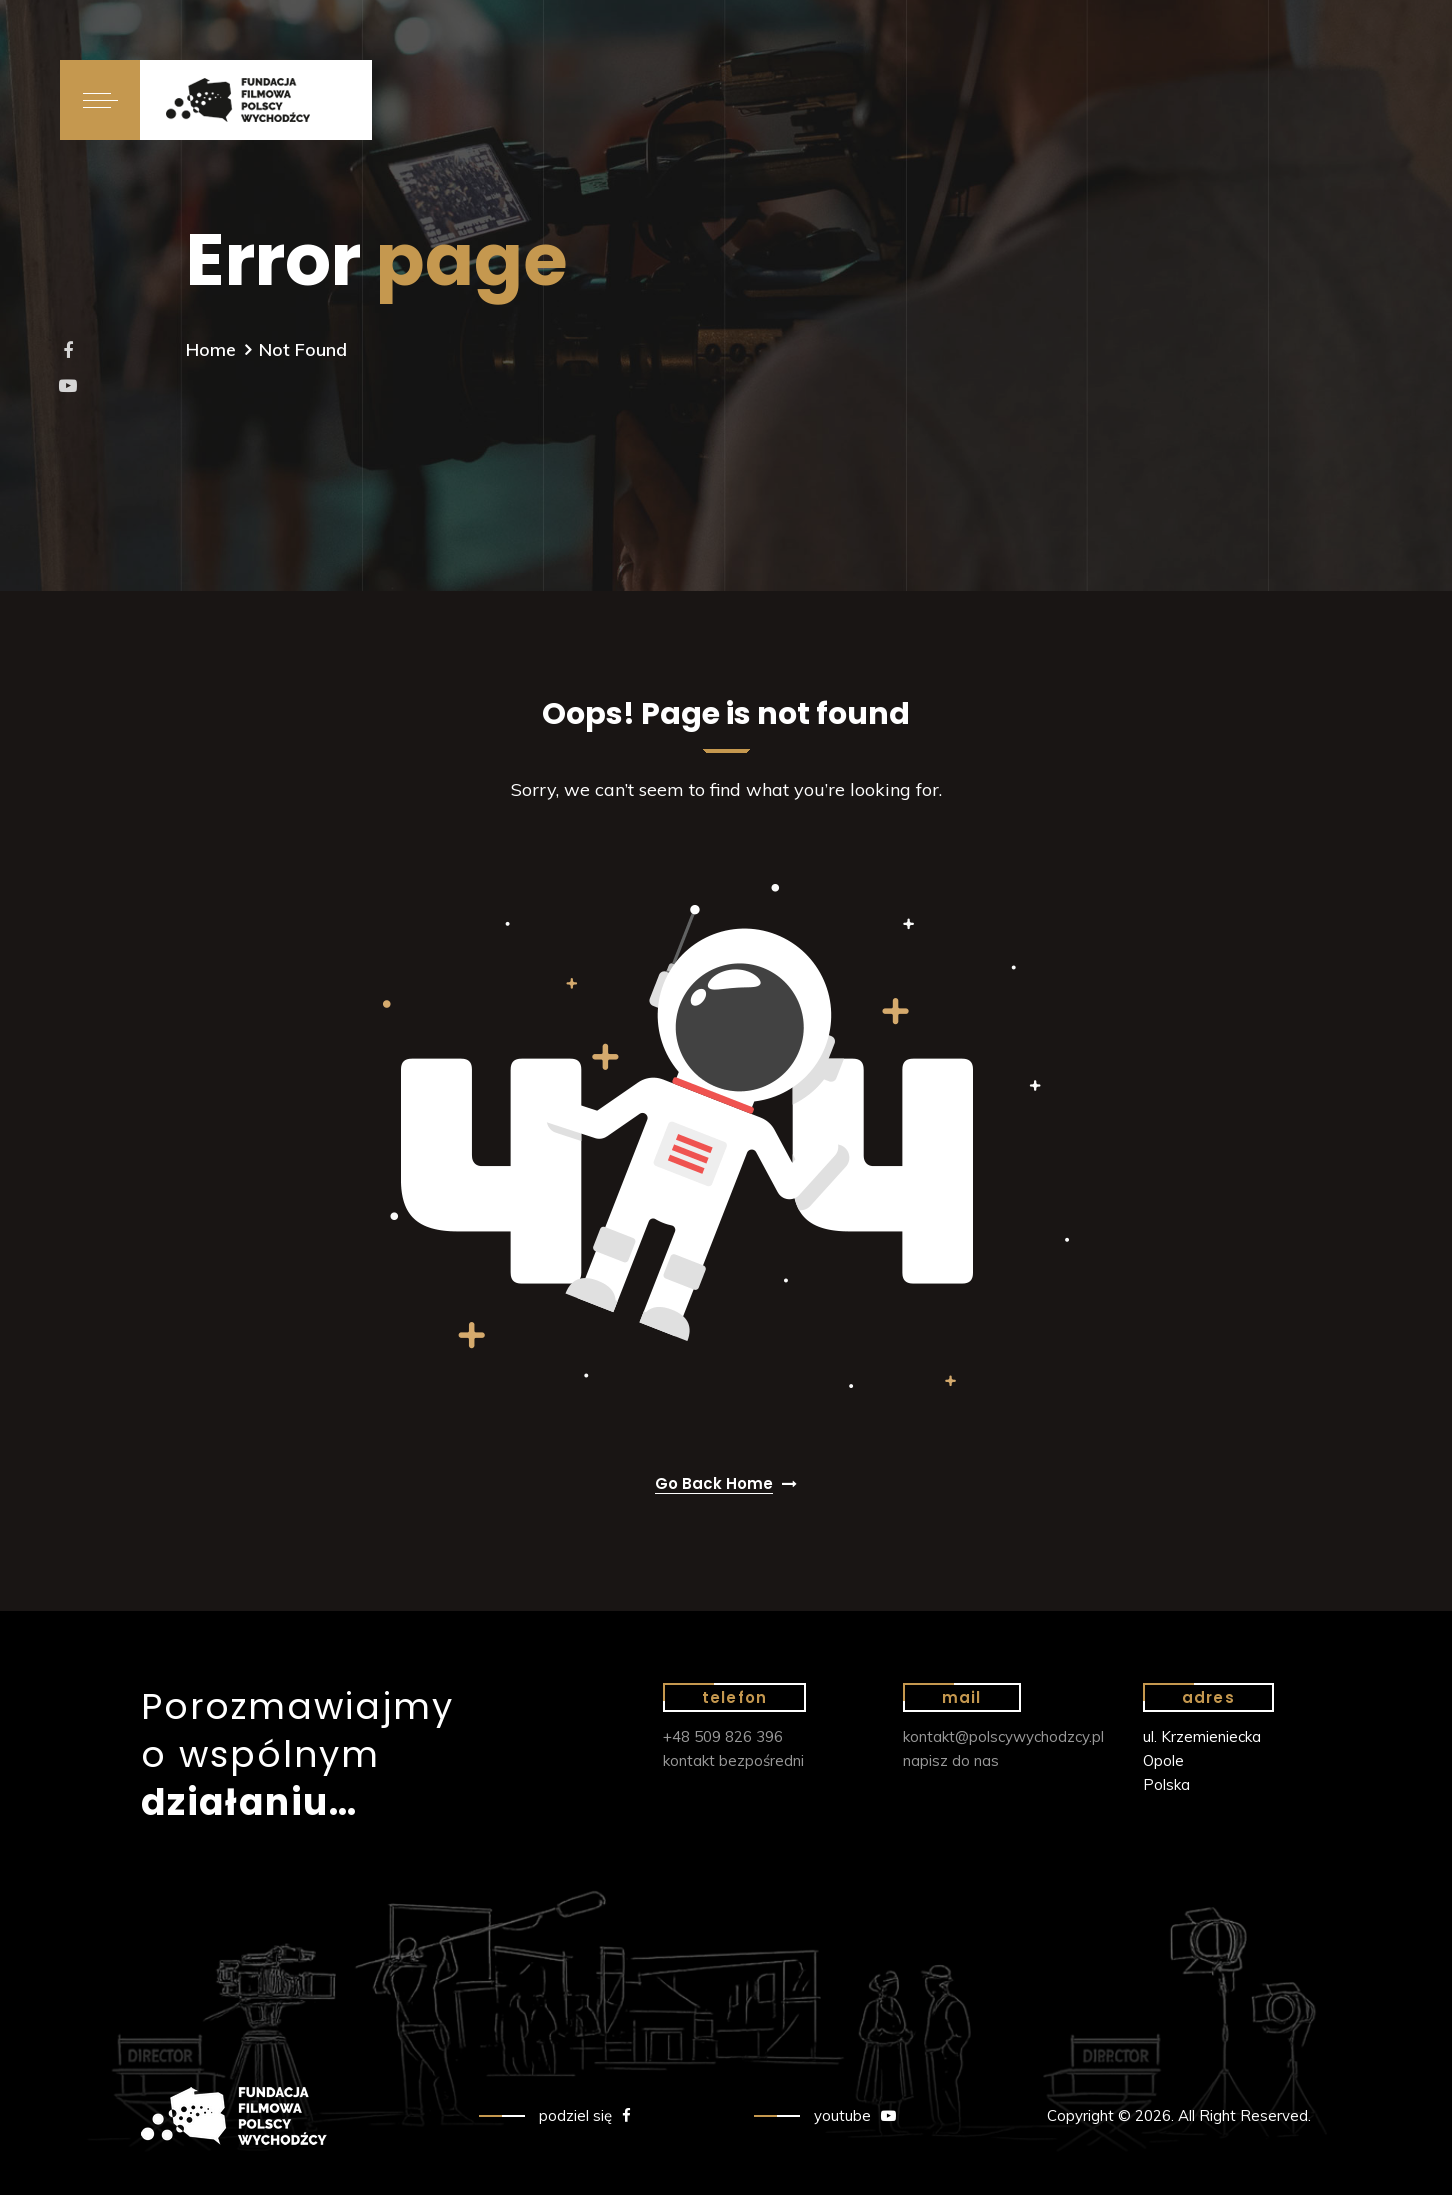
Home (211, 349)
